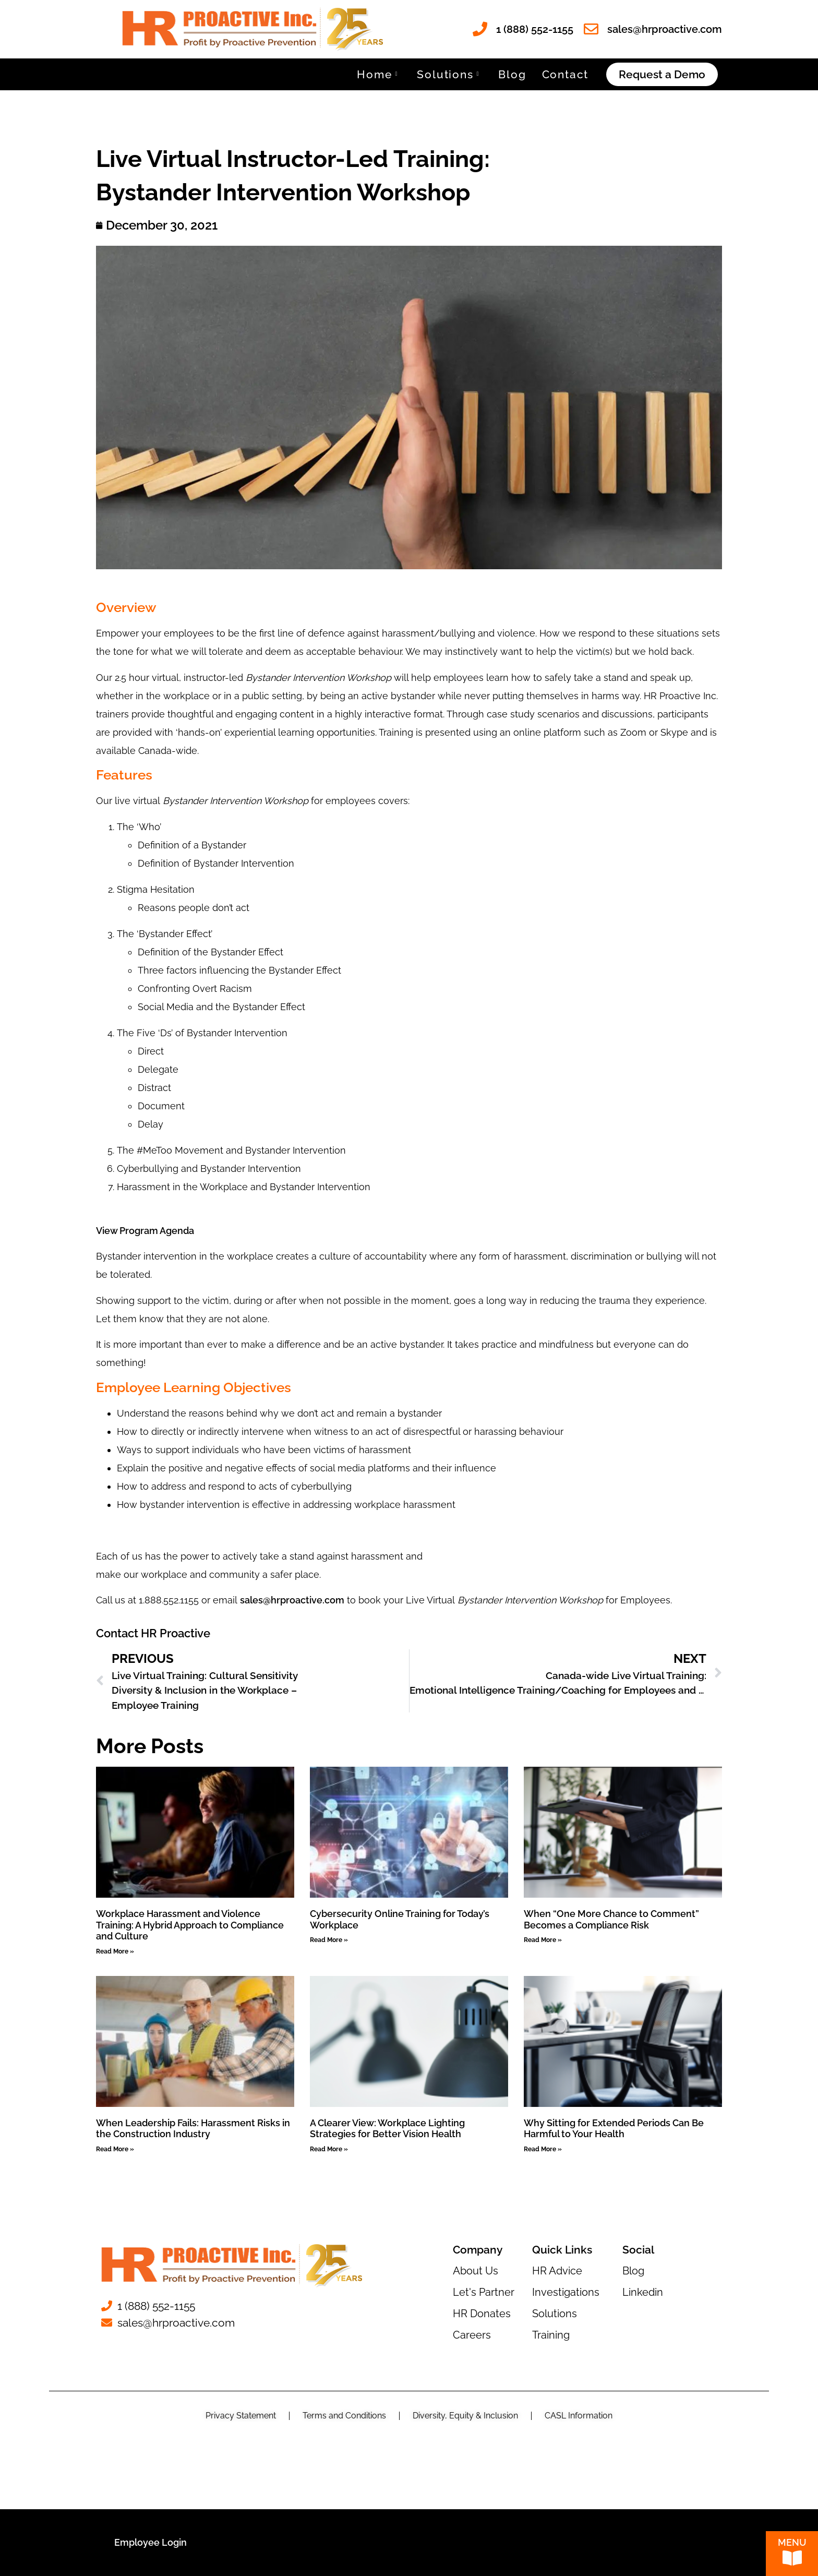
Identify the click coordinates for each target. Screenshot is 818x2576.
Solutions (448, 74)
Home (377, 74)
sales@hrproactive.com (292, 1600)
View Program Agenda (145, 1230)
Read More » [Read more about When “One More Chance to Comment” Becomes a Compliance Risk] (543, 1940)
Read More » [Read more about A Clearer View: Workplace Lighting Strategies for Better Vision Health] (329, 2149)
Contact (565, 74)
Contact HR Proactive (153, 1633)
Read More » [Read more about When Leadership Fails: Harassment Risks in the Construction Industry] (115, 2149)
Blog (512, 74)
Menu (792, 2544)
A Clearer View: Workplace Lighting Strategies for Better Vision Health (387, 2128)
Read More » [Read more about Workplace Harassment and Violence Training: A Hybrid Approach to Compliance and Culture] (115, 1951)
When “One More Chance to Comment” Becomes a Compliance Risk (611, 1919)
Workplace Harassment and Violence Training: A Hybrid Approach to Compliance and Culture (190, 1925)
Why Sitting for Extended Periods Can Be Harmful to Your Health (614, 2128)
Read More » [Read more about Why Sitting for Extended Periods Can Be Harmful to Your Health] (543, 2149)
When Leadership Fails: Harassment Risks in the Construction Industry (193, 2128)
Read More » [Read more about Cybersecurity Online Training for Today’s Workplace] (329, 1940)
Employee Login (150, 2542)
